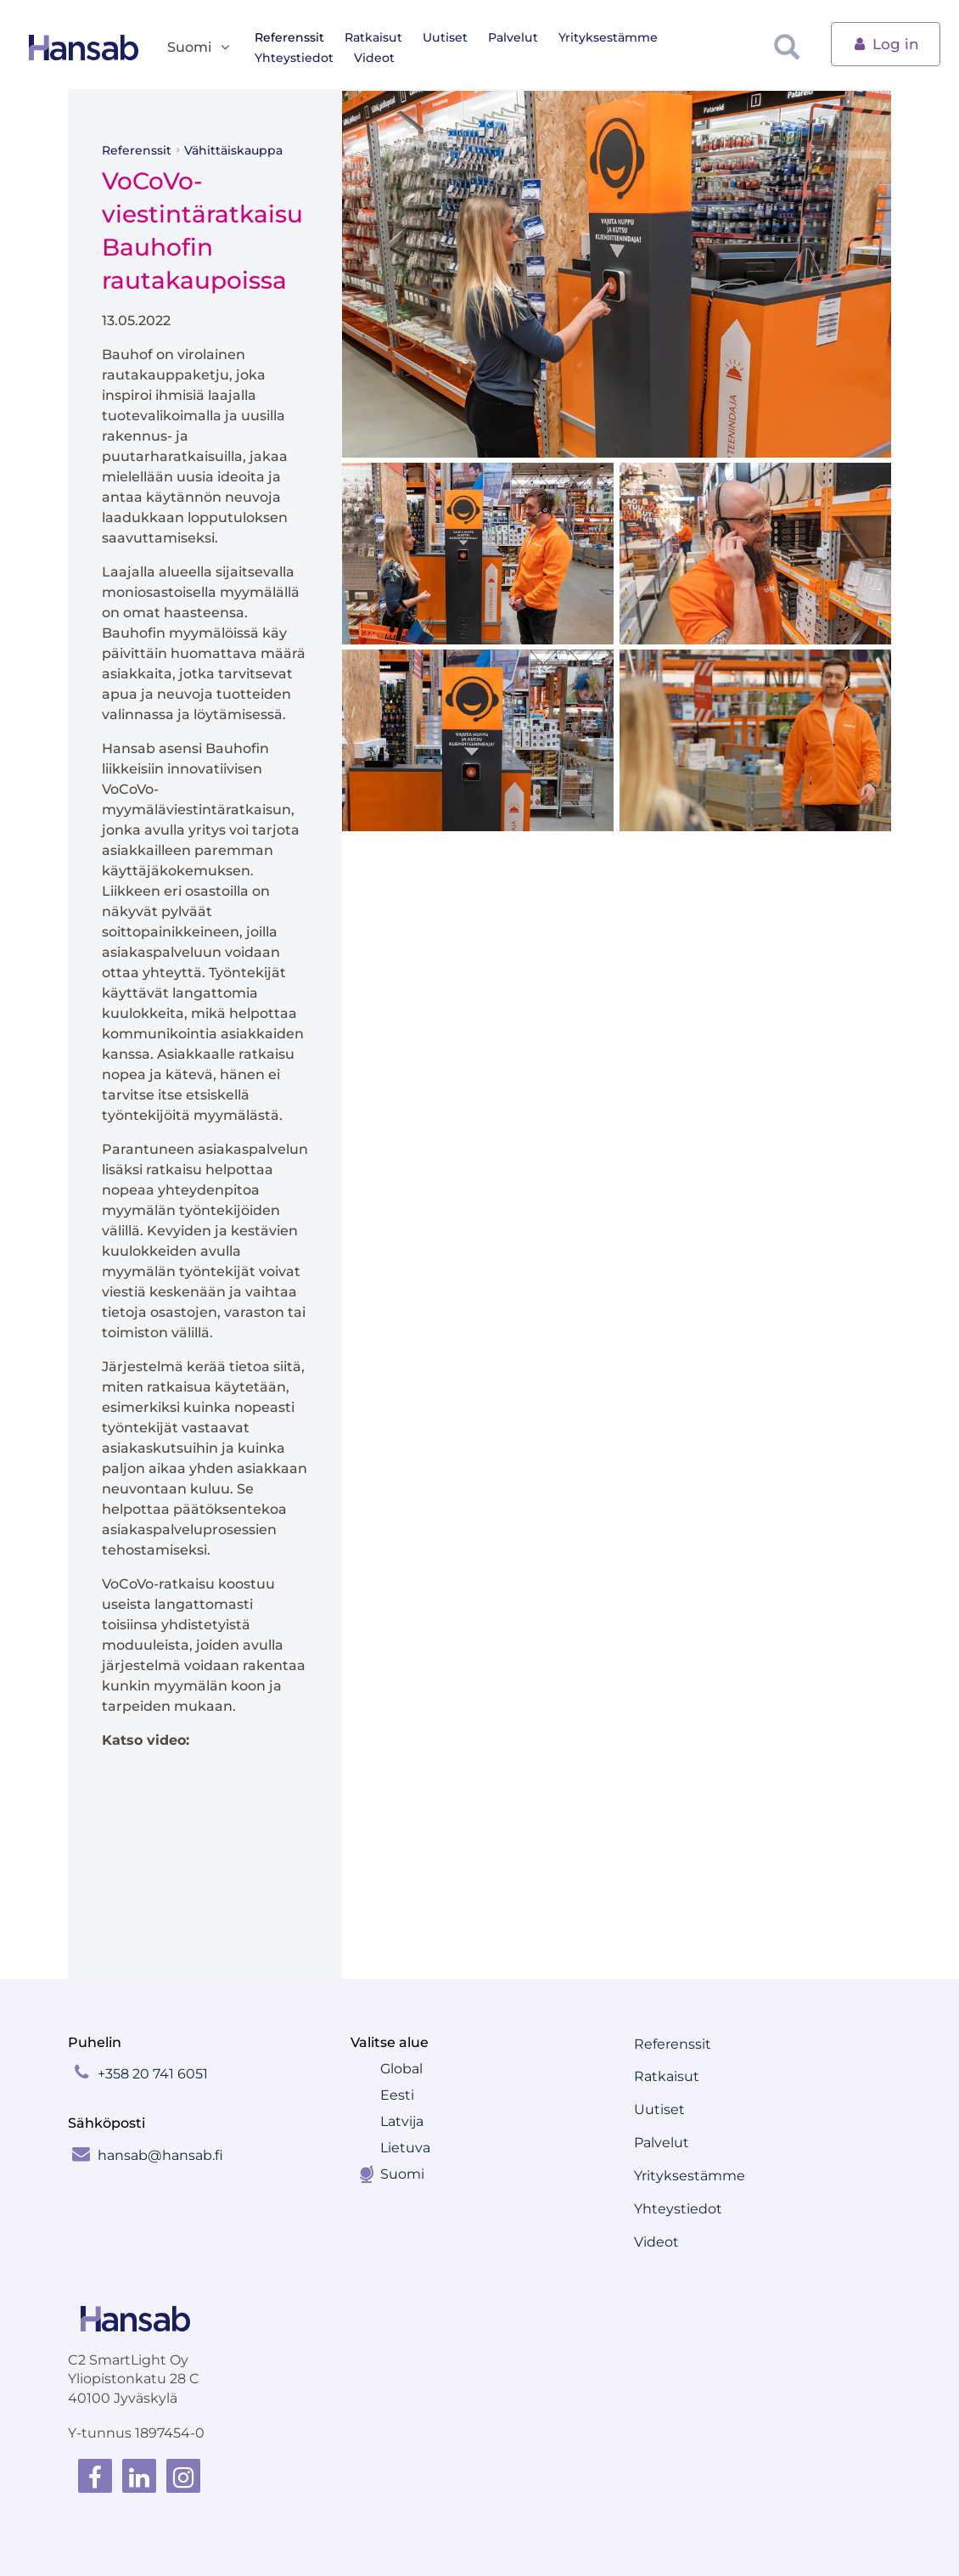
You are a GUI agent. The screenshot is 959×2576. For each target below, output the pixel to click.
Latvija (401, 2121)
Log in (885, 43)
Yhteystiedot (294, 57)
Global (401, 2069)
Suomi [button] (199, 48)
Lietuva (405, 2148)
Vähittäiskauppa (233, 150)
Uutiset (445, 37)
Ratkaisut (373, 37)
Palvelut (513, 37)
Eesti (397, 2095)
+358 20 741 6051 (153, 2074)
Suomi (402, 2174)
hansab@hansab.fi (160, 2155)
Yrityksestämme (608, 37)
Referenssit (289, 37)
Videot (374, 57)
